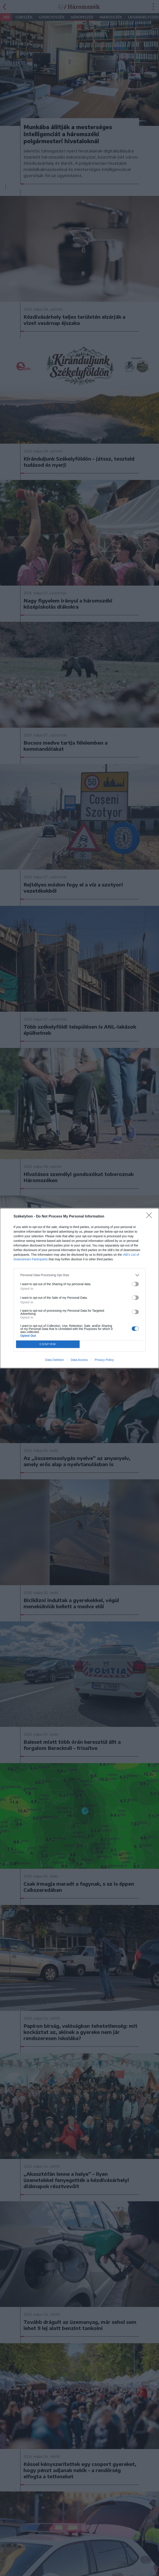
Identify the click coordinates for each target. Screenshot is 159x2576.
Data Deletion (54, 1360)
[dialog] (79, 1288)
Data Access (79, 1360)
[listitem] (79, 1275)
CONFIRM (48, 1344)
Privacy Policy (104, 1360)
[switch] (135, 1284)
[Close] (150, 1216)
